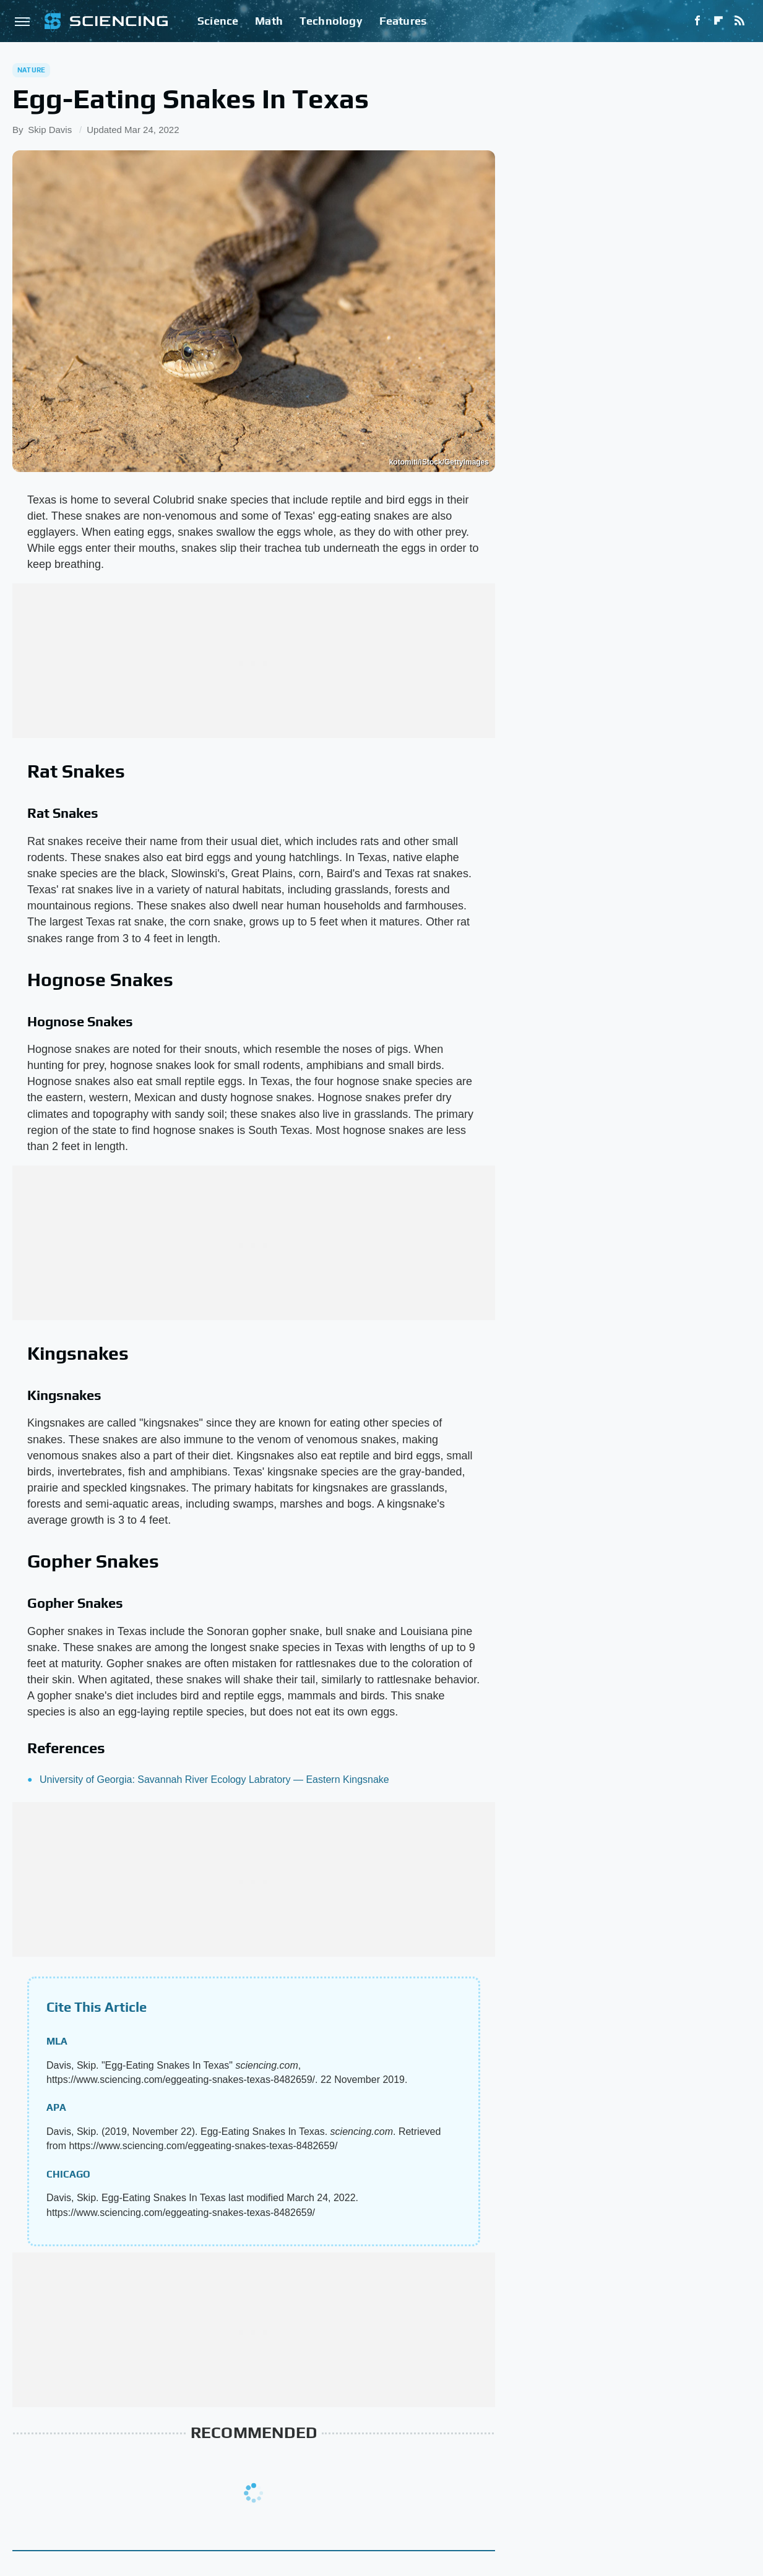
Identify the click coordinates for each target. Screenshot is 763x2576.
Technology (331, 20)
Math (269, 20)
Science (217, 20)
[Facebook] (697, 21)
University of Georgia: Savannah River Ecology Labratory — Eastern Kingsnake (214, 1779)
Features (403, 20)
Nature (31, 70)
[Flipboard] (718, 21)
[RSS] (739, 21)
